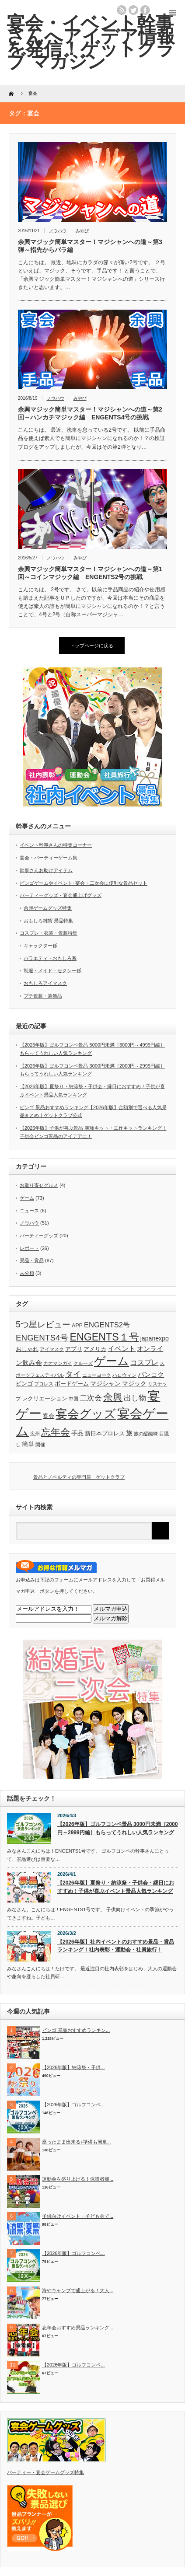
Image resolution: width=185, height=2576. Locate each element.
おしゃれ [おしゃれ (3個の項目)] (27, 1349)
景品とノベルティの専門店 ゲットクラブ (79, 1477)
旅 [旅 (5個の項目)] (129, 1433)
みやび (82, 230)
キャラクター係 (40, 945)
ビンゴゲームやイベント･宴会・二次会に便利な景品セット (83, 883)
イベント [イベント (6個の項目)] (122, 1348)
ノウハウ (57, 230)
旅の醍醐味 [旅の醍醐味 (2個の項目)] (146, 1433)
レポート (29, 1248)
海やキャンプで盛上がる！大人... (77, 2290)
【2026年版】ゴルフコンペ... (73, 2104)
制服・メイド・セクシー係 (52, 970)
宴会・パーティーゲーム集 (48, 857)
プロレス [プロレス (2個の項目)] (43, 1383)
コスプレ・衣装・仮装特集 (48, 932)
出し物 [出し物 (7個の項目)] (135, 1397)
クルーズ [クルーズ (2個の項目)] (83, 1363)
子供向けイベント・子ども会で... (77, 2216)
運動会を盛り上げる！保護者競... (77, 2179)
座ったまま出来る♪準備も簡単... (76, 2141)
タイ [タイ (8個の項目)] (73, 1374)
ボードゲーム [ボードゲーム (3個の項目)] (72, 1384)
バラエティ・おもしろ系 (50, 958)
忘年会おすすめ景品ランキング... (77, 2327)
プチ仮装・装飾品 (43, 995)
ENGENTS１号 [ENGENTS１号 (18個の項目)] (104, 1337)
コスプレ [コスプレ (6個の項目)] (144, 1362)
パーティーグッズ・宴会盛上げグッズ (60, 895)
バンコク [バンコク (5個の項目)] (151, 1374)
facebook (145, 10)
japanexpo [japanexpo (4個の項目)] (154, 1338)
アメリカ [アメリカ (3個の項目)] (95, 1349)
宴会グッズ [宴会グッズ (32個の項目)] (86, 1414)
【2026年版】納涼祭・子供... (73, 2067)
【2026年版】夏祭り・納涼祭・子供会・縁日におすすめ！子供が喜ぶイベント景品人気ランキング (115, 1887)
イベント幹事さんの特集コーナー (56, 845)
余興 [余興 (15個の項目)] (112, 1397)
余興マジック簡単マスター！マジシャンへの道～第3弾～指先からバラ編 (90, 245)
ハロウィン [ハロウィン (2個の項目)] (124, 1375)
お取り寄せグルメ (39, 1185)
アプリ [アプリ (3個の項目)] (73, 1349)
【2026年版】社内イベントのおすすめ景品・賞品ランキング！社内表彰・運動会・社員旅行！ (115, 1946)
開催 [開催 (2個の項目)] (40, 1444)
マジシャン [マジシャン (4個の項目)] (105, 1383)
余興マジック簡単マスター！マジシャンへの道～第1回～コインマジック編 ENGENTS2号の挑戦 (90, 572)
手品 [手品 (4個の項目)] (77, 1433)
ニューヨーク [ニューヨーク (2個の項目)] (96, 1375)
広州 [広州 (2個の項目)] (35, 1433)
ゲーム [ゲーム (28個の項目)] (111, 1361)
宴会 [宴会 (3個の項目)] (48, 1416)
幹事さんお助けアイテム (46, 870)
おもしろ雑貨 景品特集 (48, 920)
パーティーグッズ (39, 1235)
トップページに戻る (91, 645)
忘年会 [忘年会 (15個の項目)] (55, 1432)
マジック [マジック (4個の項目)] (134, 1383)
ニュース (29, 1210)
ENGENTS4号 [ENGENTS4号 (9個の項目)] (42, 1337)
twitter (133, 10)
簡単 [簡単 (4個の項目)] (28, 1444)
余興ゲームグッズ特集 (48, 908)
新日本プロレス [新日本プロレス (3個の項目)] (105, 1434)
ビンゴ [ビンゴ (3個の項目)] (24, 1384)
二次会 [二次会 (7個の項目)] (91, 1397)
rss (121, 10)
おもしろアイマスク (45, 983)
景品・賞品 (32, 1260)
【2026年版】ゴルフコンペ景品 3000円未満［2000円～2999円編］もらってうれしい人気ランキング (117, 1828)
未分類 (27, 1273)
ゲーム (27, 1198)
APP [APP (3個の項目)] (77, 1326)
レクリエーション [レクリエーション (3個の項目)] (44, 1399)
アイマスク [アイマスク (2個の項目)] (52, 1349)
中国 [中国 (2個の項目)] (73, 1398)
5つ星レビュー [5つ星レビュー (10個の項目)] (43, 1324)
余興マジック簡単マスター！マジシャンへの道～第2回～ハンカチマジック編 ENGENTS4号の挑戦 (90, 413)
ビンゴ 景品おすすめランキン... (76, 2030)
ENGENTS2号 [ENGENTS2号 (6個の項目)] (107, 1325)
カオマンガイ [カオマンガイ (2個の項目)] (57, 1363)
